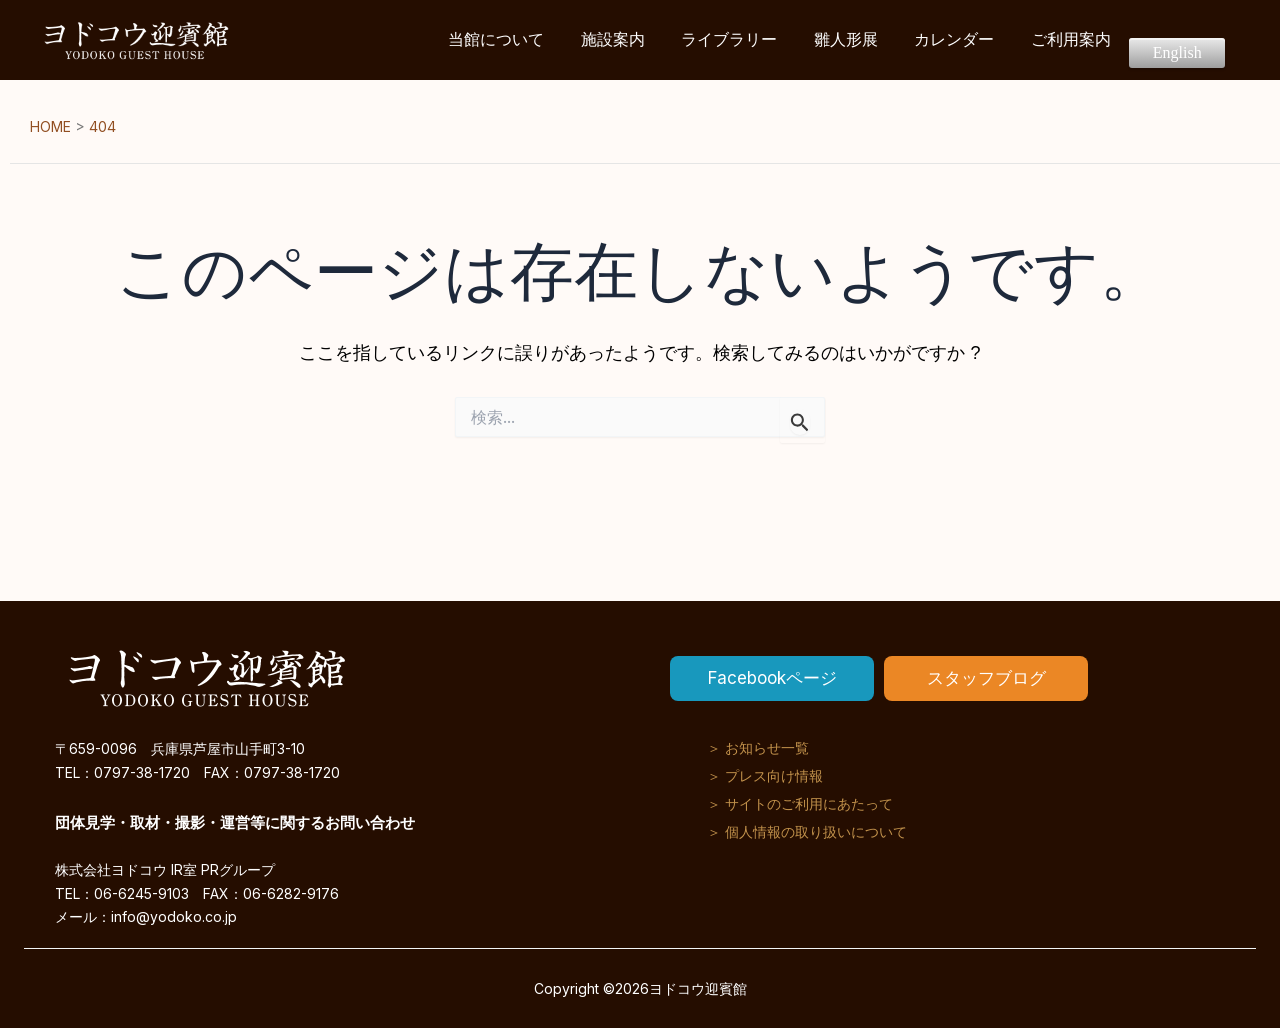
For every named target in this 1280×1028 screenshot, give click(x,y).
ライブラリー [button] (759, 39)
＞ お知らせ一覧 (758, 746)
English (1180, 39)
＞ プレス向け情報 (765, 774)
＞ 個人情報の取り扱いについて (807, 830)
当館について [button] (539, 39)
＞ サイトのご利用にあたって (800, 802)
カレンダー (971, 39)
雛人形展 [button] (869, 39)
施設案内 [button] (649, 39)
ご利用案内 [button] (1081, 39)
